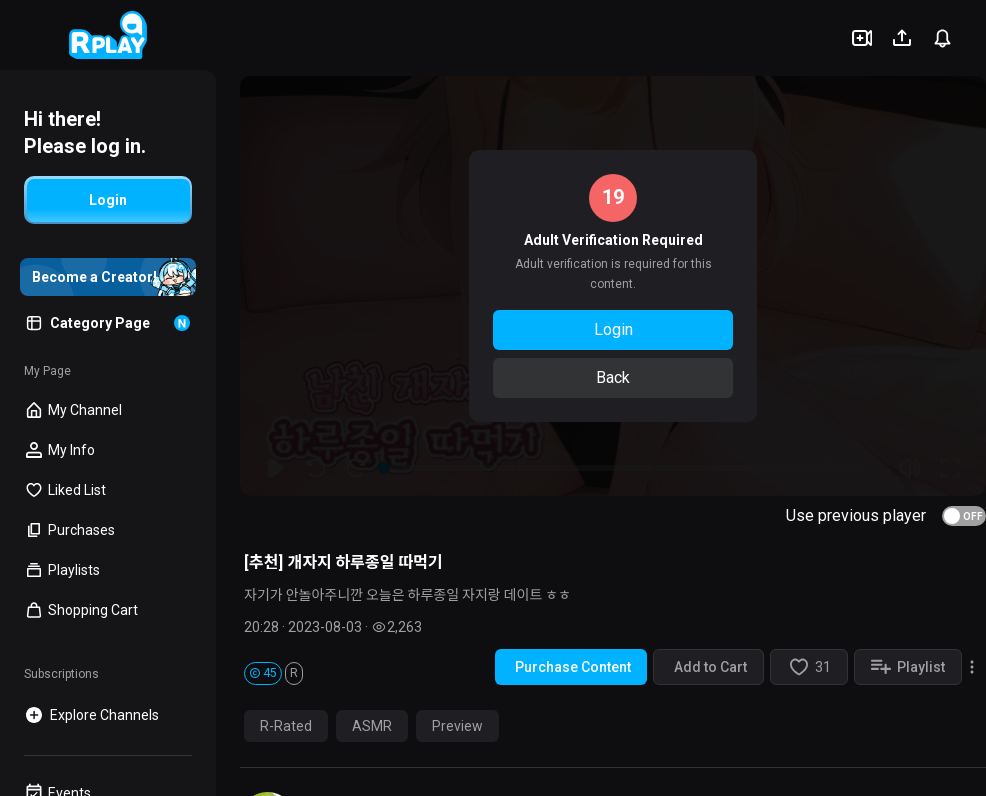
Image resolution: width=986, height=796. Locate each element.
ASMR (372, 726)
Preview (457, 726)
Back (613, 377)
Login (613, 329)
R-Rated (286, 726)
